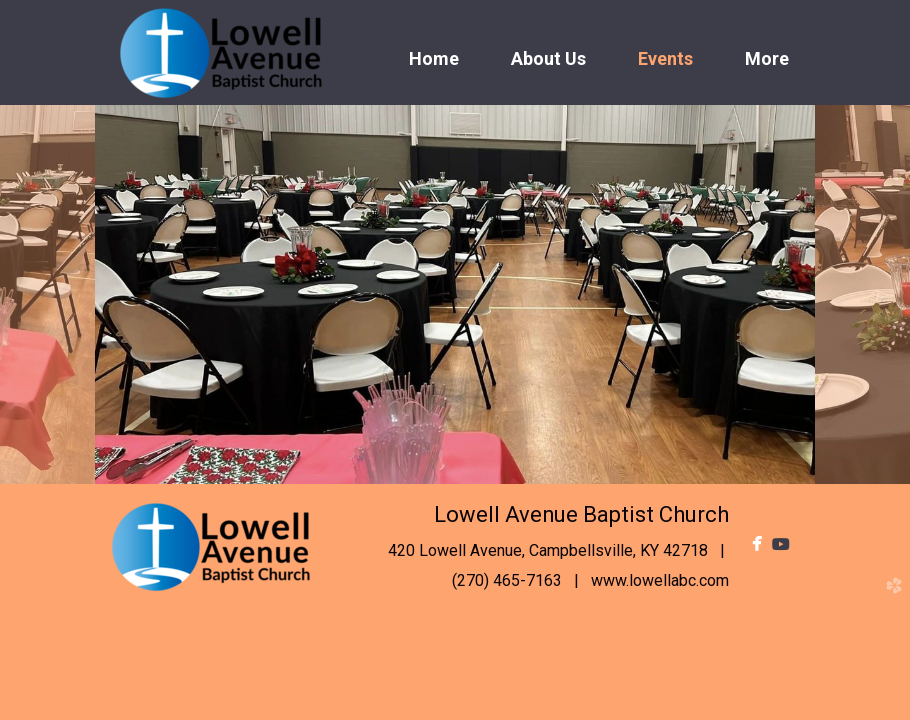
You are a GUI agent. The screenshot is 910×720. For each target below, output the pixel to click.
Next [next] (862, 294)
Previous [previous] (47, 294)
